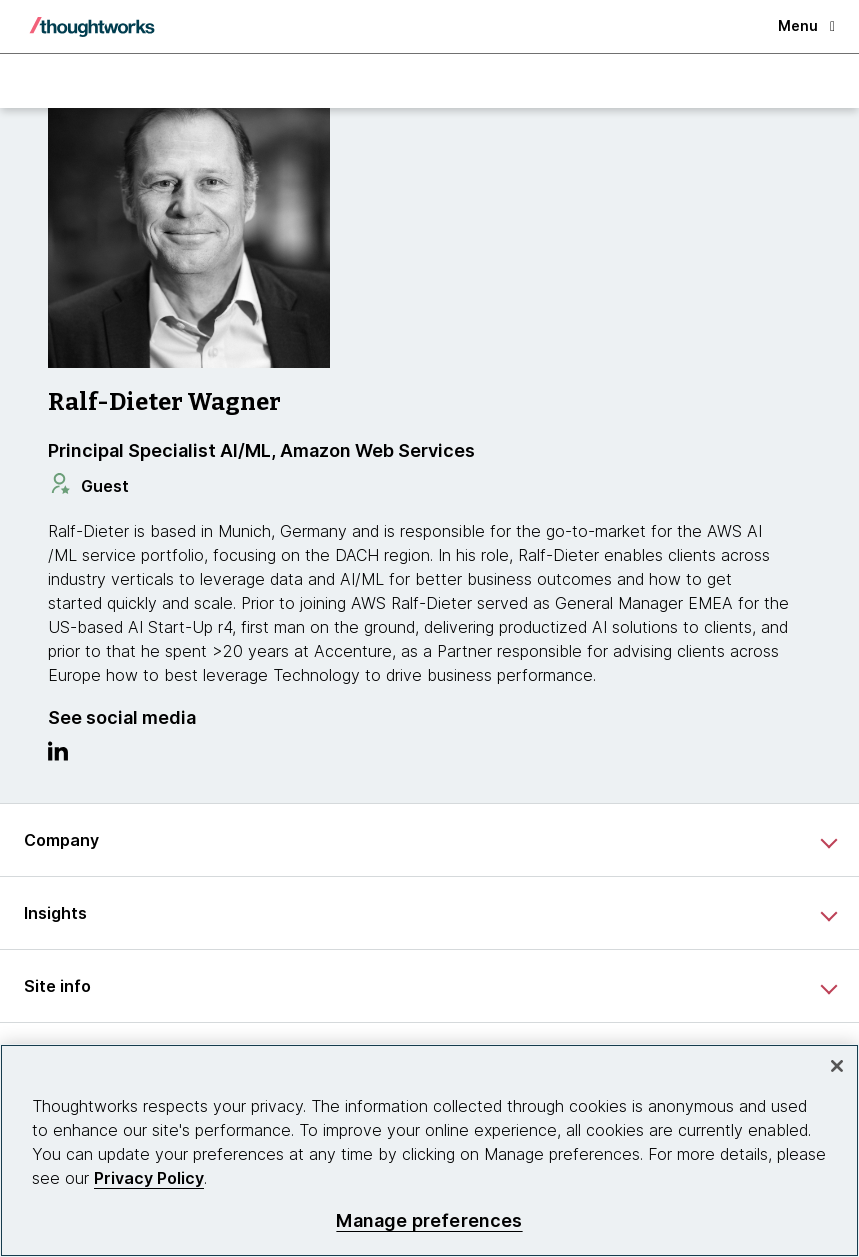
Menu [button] (806, 25)
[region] (429, 1150)
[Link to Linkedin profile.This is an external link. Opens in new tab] (58, 756)
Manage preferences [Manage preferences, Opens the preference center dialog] (429, 1220)
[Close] (837, 1066)
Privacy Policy (149, 1178)
